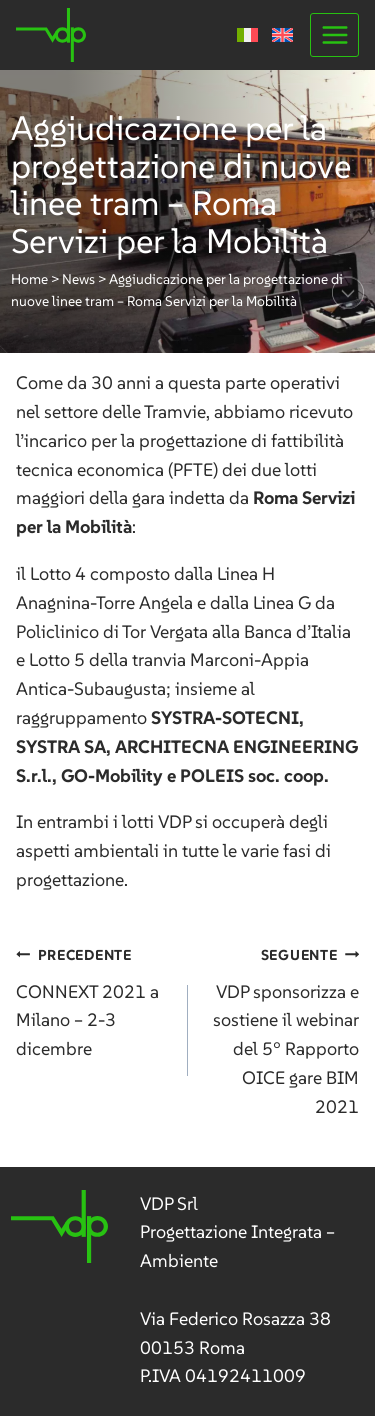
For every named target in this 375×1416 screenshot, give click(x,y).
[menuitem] (247, 35)
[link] (187, 1291)
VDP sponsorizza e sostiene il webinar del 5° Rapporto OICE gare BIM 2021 (283, 1029)
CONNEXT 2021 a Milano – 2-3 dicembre (93, 1000)
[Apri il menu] (334, 34)
